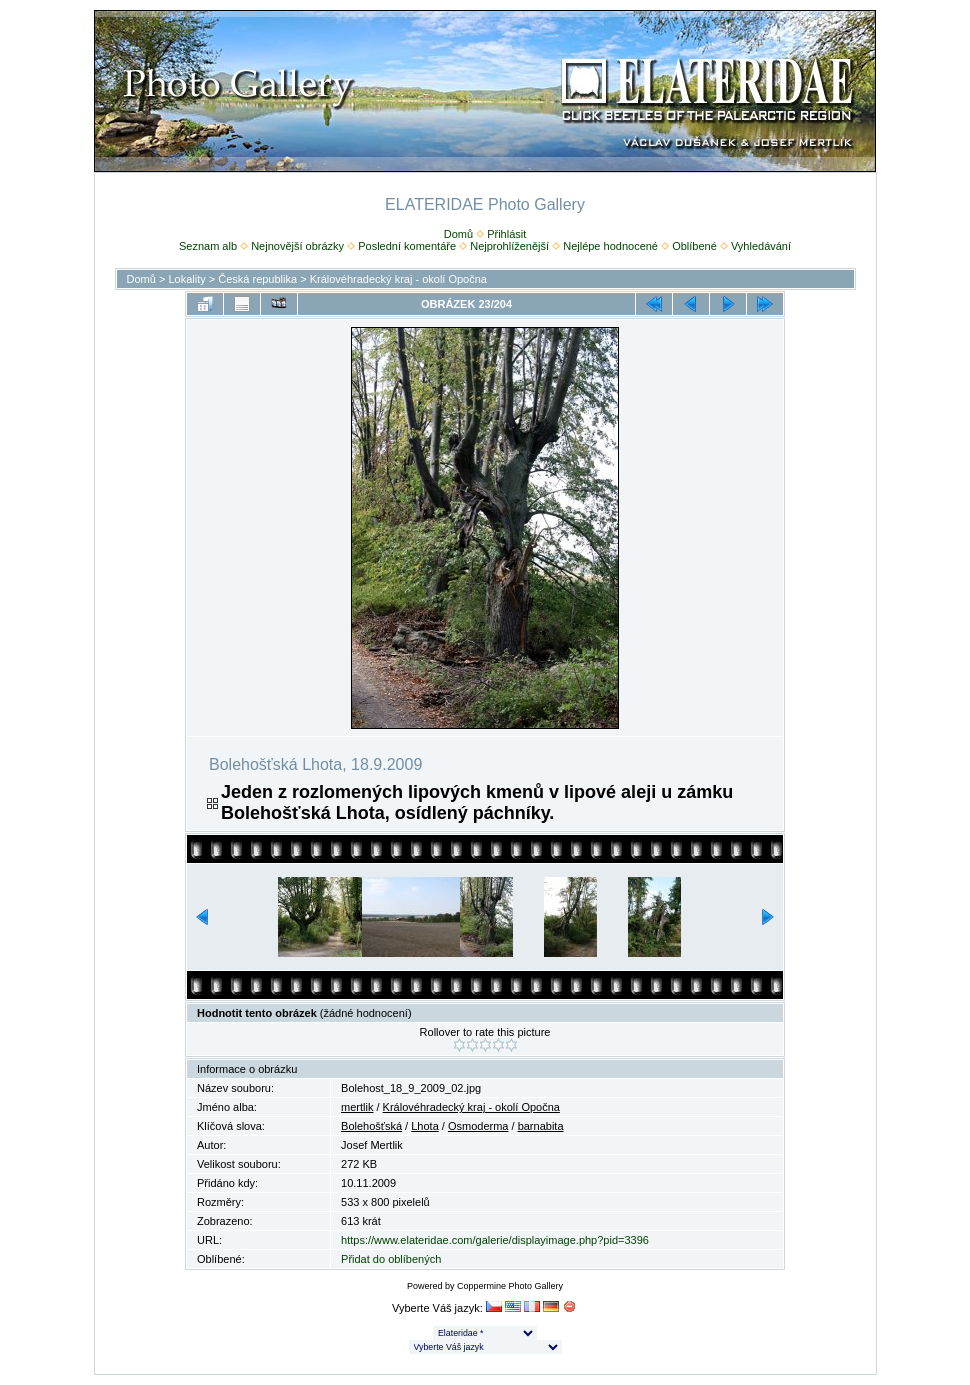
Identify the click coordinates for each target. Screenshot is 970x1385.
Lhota (425, 1126)
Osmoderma (478, 1126)
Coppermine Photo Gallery (510, 1286)
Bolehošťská (371, 1126)
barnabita (541, 1126)
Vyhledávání (761, 246)
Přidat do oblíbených (391, 1259)
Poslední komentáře (407, 246)
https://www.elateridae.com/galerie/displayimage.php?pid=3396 (495, 1240)
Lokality (186, 279)
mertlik (357, 1107)
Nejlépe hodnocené (610, 246)
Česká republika (257, 279)
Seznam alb (208, 246)
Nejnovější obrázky (297, 246)
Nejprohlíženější (509, 246)
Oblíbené (694, 246)
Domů (458, 234)
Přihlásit (506, 234)
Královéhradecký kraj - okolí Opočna (398, 279)
